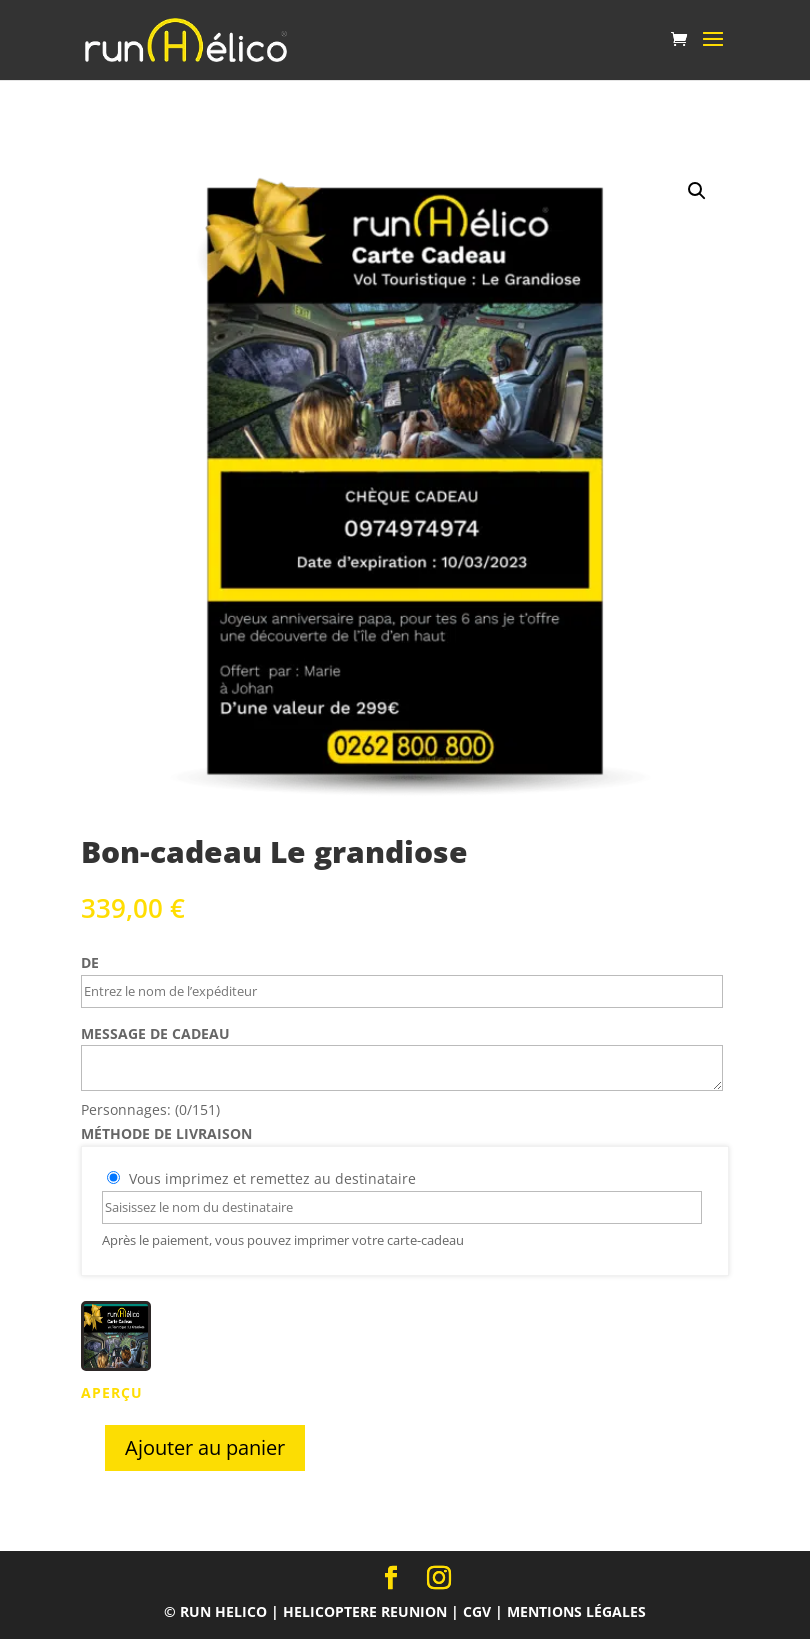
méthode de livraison (166, 1133)
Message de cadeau (155, 1033)
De (90, 962)
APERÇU (112, 1392)
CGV (477, 1611)
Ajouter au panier (205, 1447)
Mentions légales (576, 1611)
